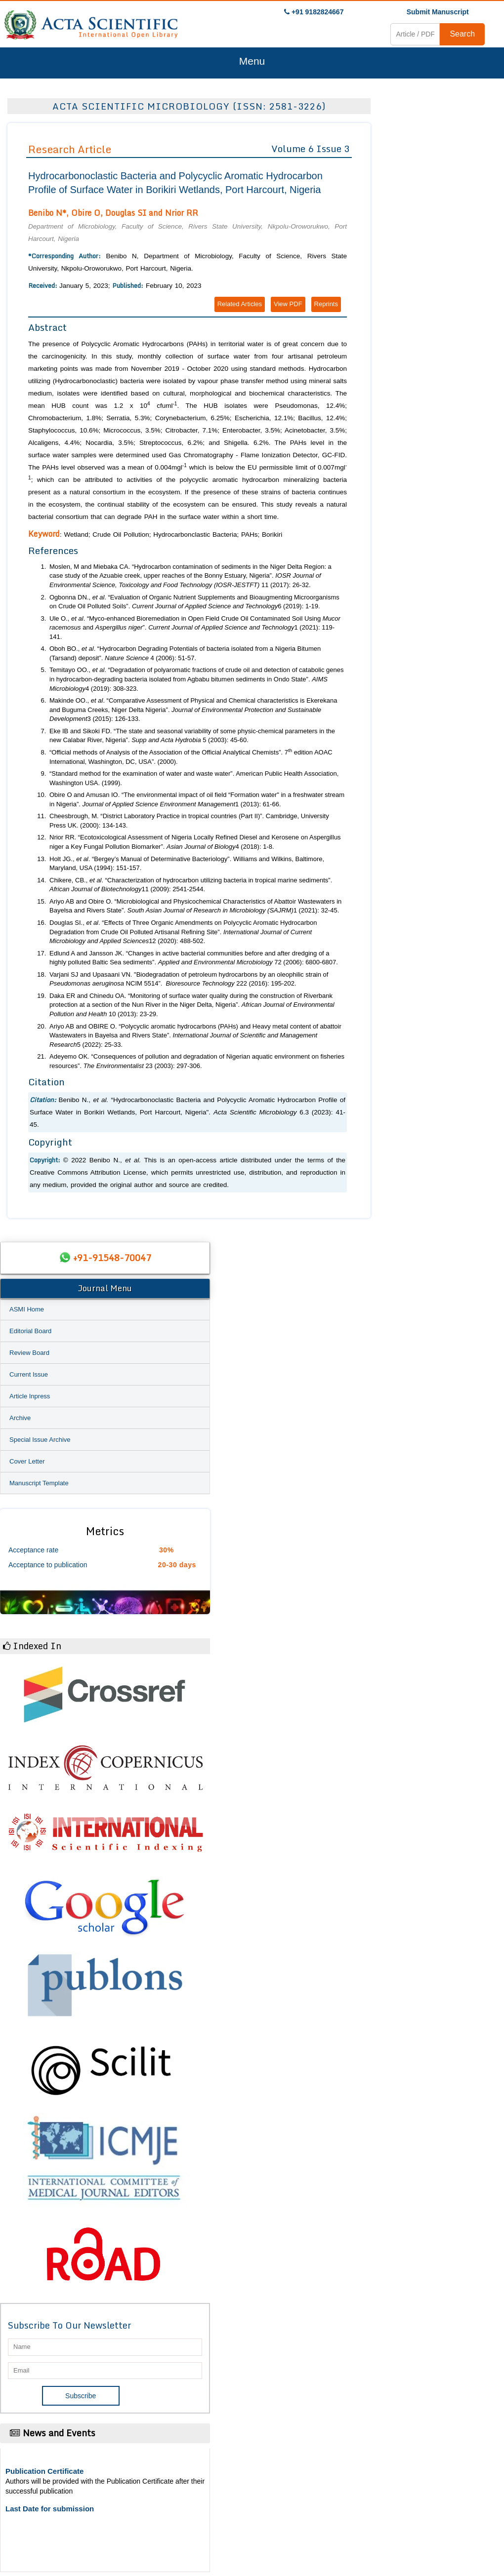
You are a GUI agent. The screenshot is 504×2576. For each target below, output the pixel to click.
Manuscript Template (39, 1483)
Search (462, 34)
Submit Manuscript (438, 12)
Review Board (29, 1352)
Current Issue (28, 1374)
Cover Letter (27, 1461)
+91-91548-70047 (112, 1257)
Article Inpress (29, 1396)
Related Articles (239, 304)
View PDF (288, 304)
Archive (20, 1418)
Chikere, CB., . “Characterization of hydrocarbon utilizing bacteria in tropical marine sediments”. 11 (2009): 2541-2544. (190, 884)
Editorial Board (30, 1331)
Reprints (326, 304)
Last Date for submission (49, 2508)
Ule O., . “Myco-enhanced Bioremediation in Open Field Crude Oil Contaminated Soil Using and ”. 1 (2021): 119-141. (194, 627)
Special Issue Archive (40, 1439)
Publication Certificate (44, 2471)
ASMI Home (26, 1309)
